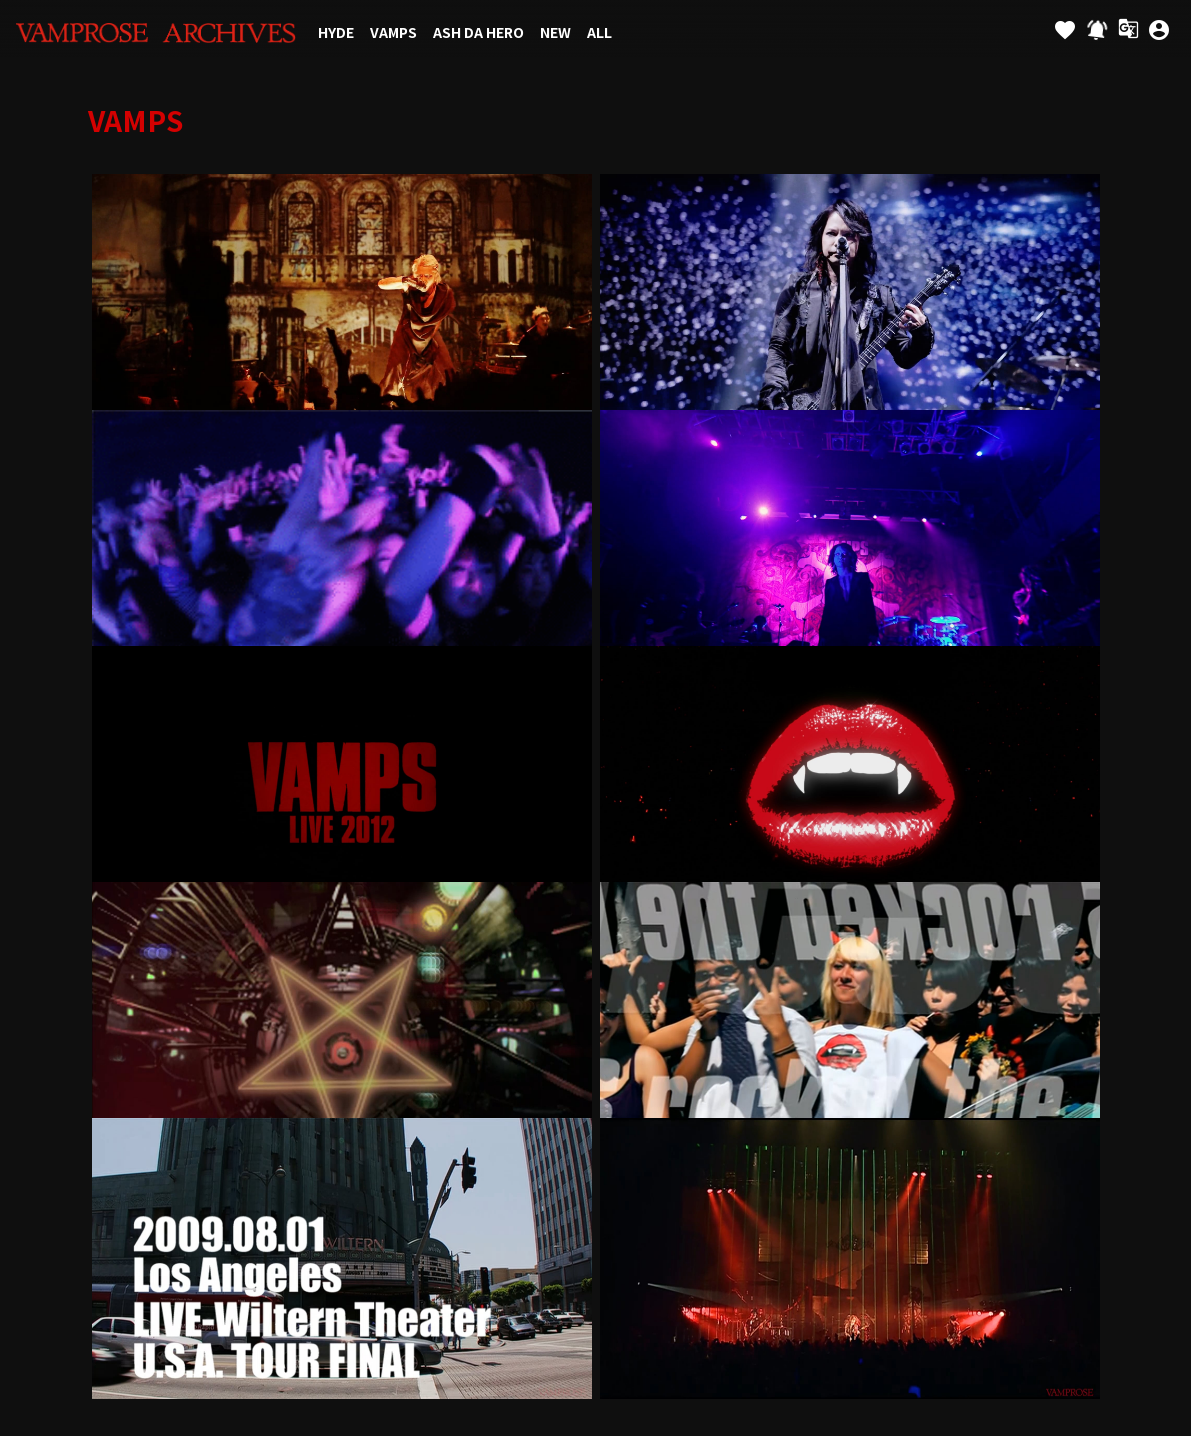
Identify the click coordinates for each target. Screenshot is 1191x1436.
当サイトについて (118, 967)
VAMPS (393, 32)
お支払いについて (371, 967)
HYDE (336, 32)
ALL (599, 32)
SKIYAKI (676, 1300)
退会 (596, 1012)
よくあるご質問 (1045, 967)
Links (34, 967)
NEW (555, 32)
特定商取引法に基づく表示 (838, 967)
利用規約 (465, 967)
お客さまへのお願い (685, 967)
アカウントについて (244, 967)
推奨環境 (958, 967)
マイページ (1139, 967)
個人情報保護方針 (559, 967)
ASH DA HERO (478, 32)
